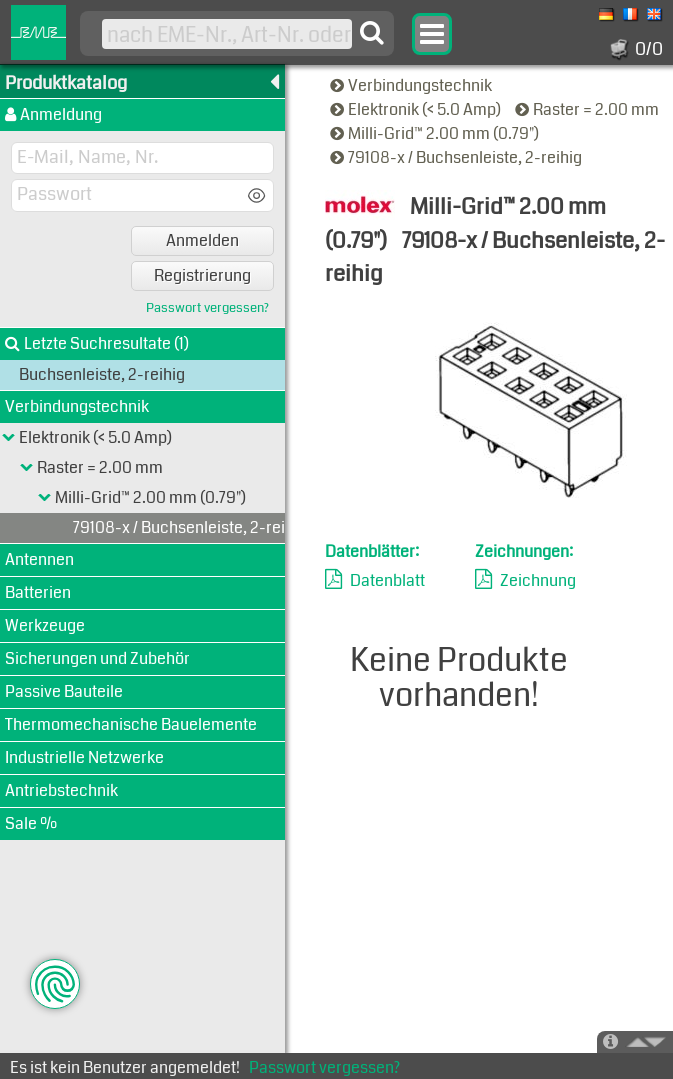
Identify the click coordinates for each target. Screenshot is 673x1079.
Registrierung (202, 275)
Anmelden (202, 240)
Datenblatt (387, 580)
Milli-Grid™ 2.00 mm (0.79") (436, 133)
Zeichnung (538, 580)
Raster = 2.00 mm (588, 109)
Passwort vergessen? (207, 308)
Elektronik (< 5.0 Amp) (417, 109)
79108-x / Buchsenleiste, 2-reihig (457, 157)
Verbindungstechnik (412, 85)
